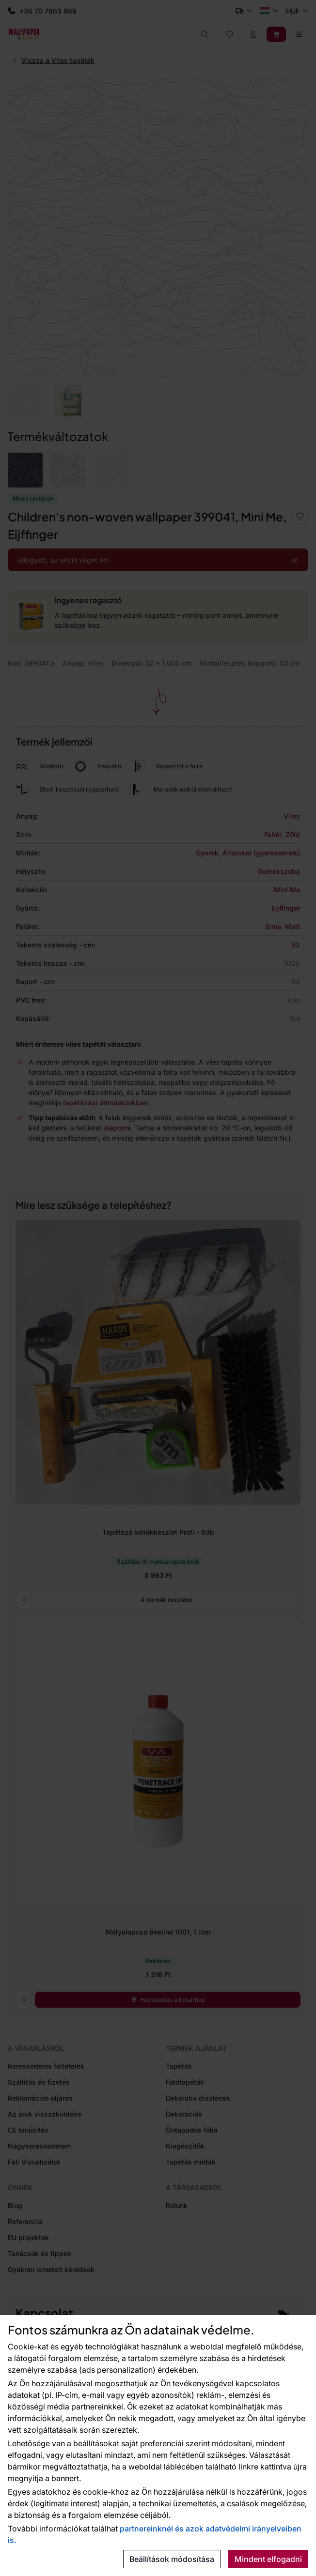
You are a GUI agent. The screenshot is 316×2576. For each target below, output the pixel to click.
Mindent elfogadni (268, 2559)
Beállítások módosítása (171, 2559)
